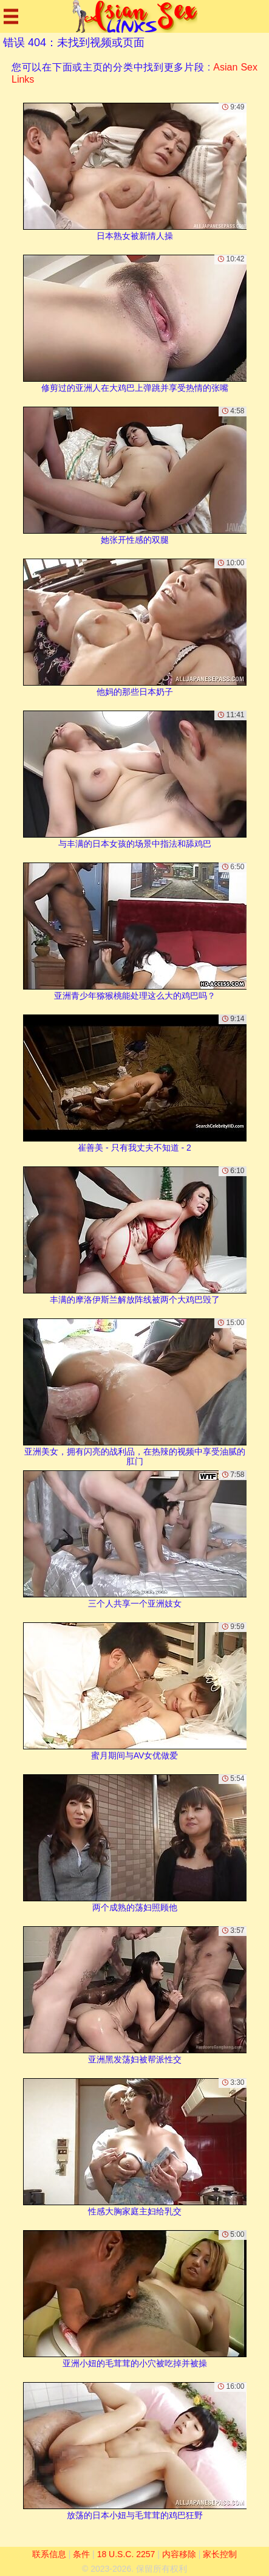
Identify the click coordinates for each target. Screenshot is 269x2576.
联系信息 (49, 2554)
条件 (81, 2554)
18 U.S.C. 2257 (126, 2554)
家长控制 (220, 2554)
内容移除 (179, 2554)
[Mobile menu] (11, 16)
